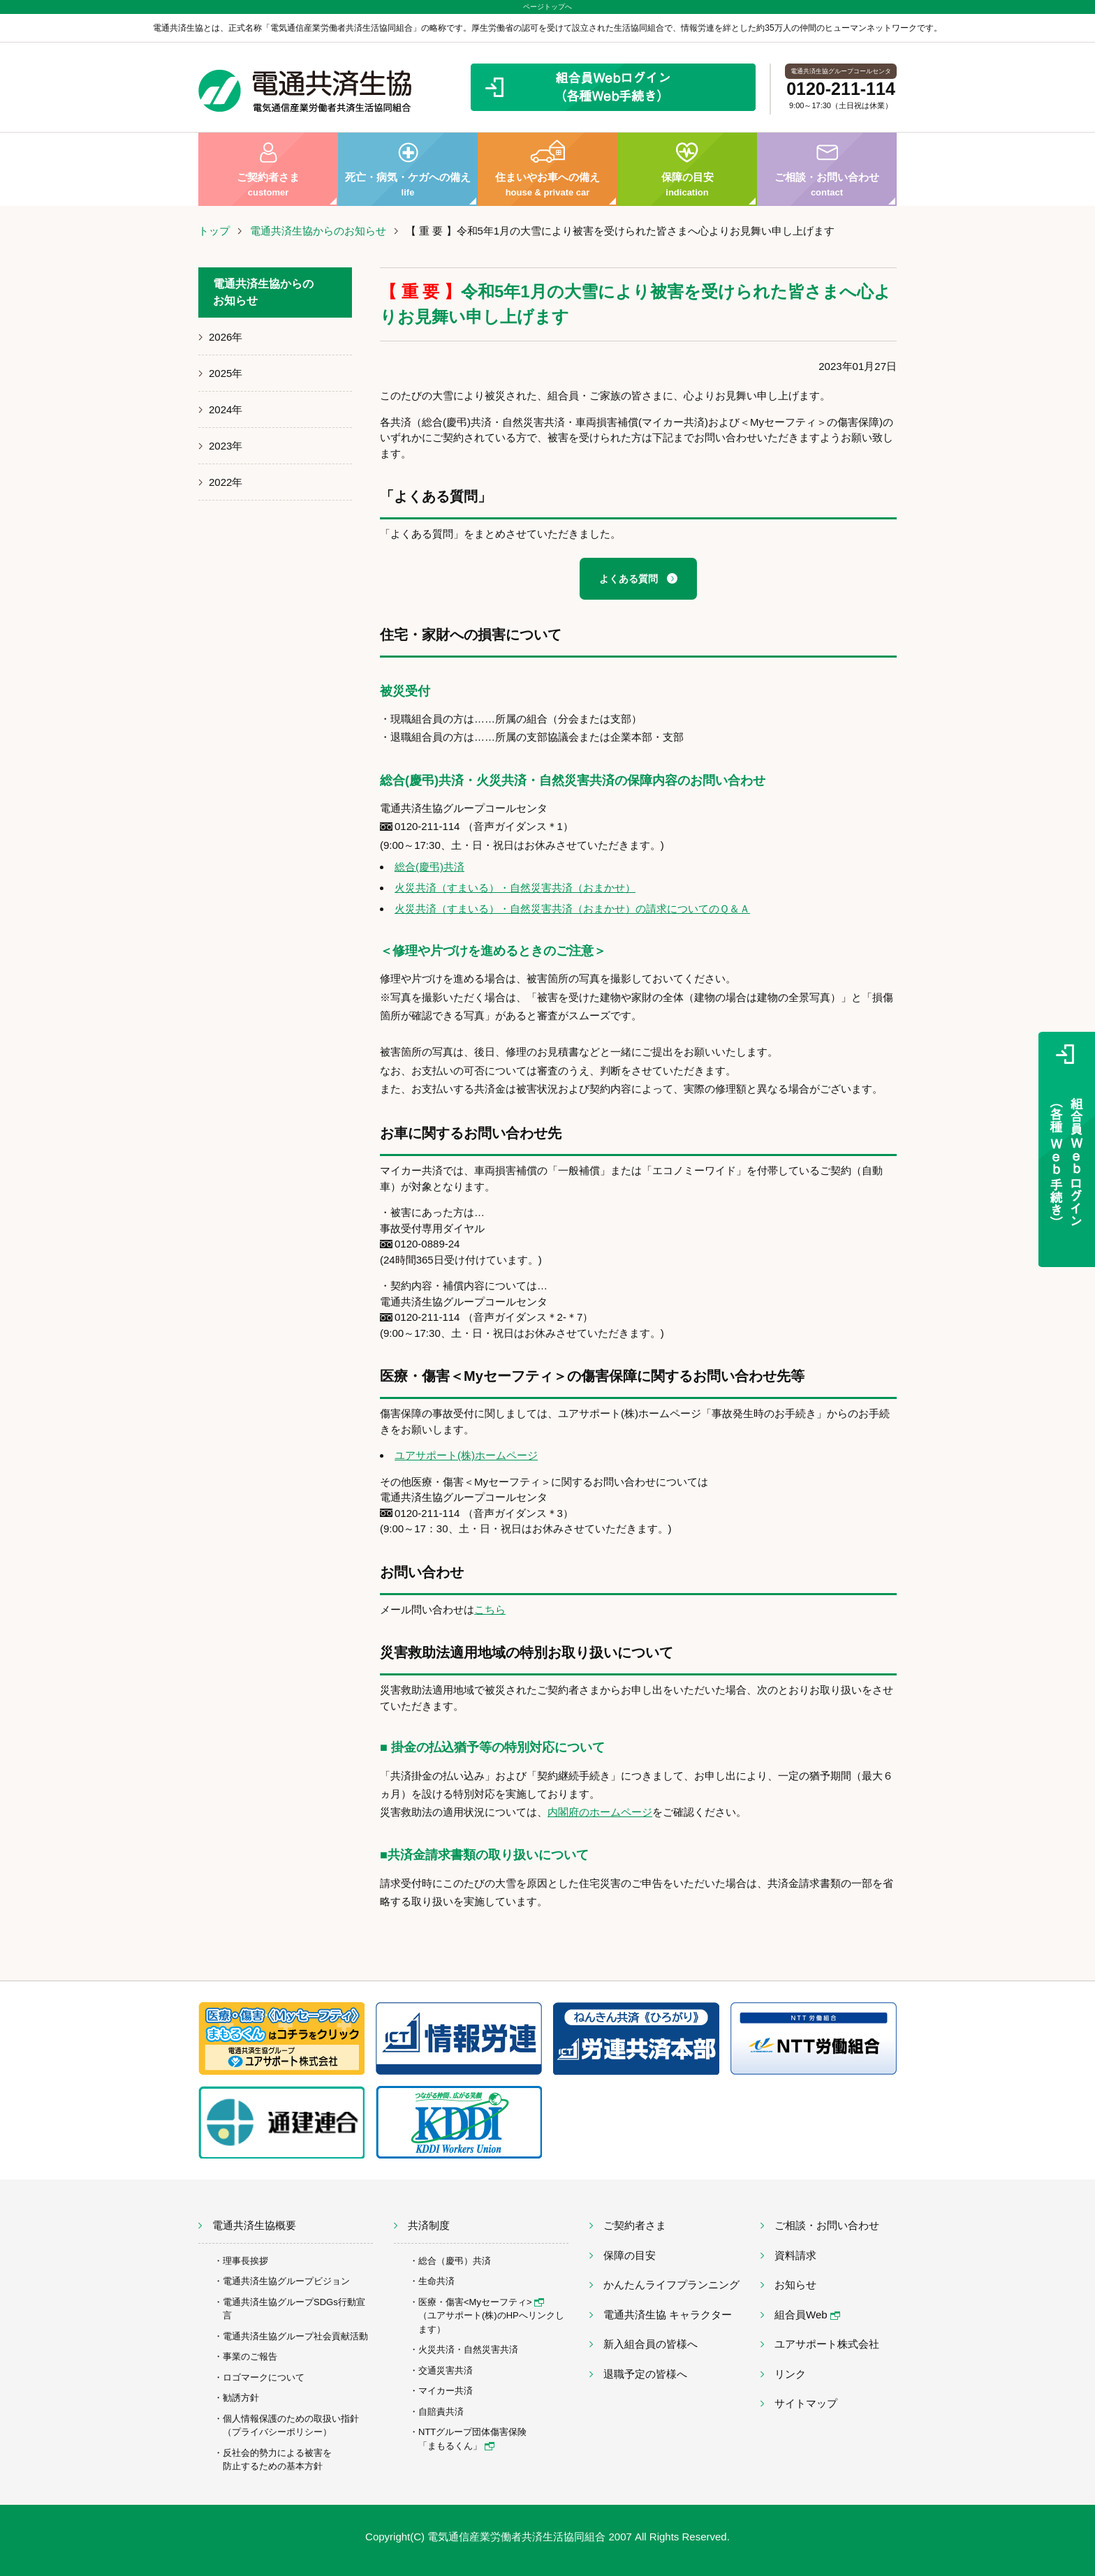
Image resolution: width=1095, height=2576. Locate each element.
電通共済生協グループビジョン (286, 2281)
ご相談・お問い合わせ (827, 169)
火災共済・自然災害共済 (468, 2349)
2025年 (225, 373)
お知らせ (795, 2284)
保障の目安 (687, 169)
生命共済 (436, 2281)
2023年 (225, 446)
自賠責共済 (441, 2411)
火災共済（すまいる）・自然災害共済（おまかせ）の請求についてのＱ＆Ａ (572, 909)
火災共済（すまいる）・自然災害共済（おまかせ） (515, 888)
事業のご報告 (250, 2356)
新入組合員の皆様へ (650, 2344)
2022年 (225, 482)
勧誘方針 (241, 2397)
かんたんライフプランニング (671, 2284)
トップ (214, 231)
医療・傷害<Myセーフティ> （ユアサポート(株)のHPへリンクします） (491, 2315)
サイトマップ (805, 2403)
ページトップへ (547, 6)
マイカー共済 (445, 2390)
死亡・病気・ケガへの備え (408, 169)
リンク (790, 2374)
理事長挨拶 (245, 2261)
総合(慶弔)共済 (429, 867)
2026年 (225, 337)
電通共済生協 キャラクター (667, 2314)
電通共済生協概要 (254, 2225)
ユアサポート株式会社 (826, 2344)
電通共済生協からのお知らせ (318, 231)
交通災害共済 (445, 2370)
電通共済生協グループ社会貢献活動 (295, 2336)
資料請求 (795, 2255)
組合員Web (807, 2314)
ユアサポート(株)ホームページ (466, 1455)
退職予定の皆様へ (645, 2374)
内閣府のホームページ (600, 1812)
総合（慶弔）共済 (454, 2261)
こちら (490, 1609)
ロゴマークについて (263, 2377)
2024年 (225, 409)
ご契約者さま (268, 169)
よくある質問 (628, 578)
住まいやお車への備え (547, 169)
